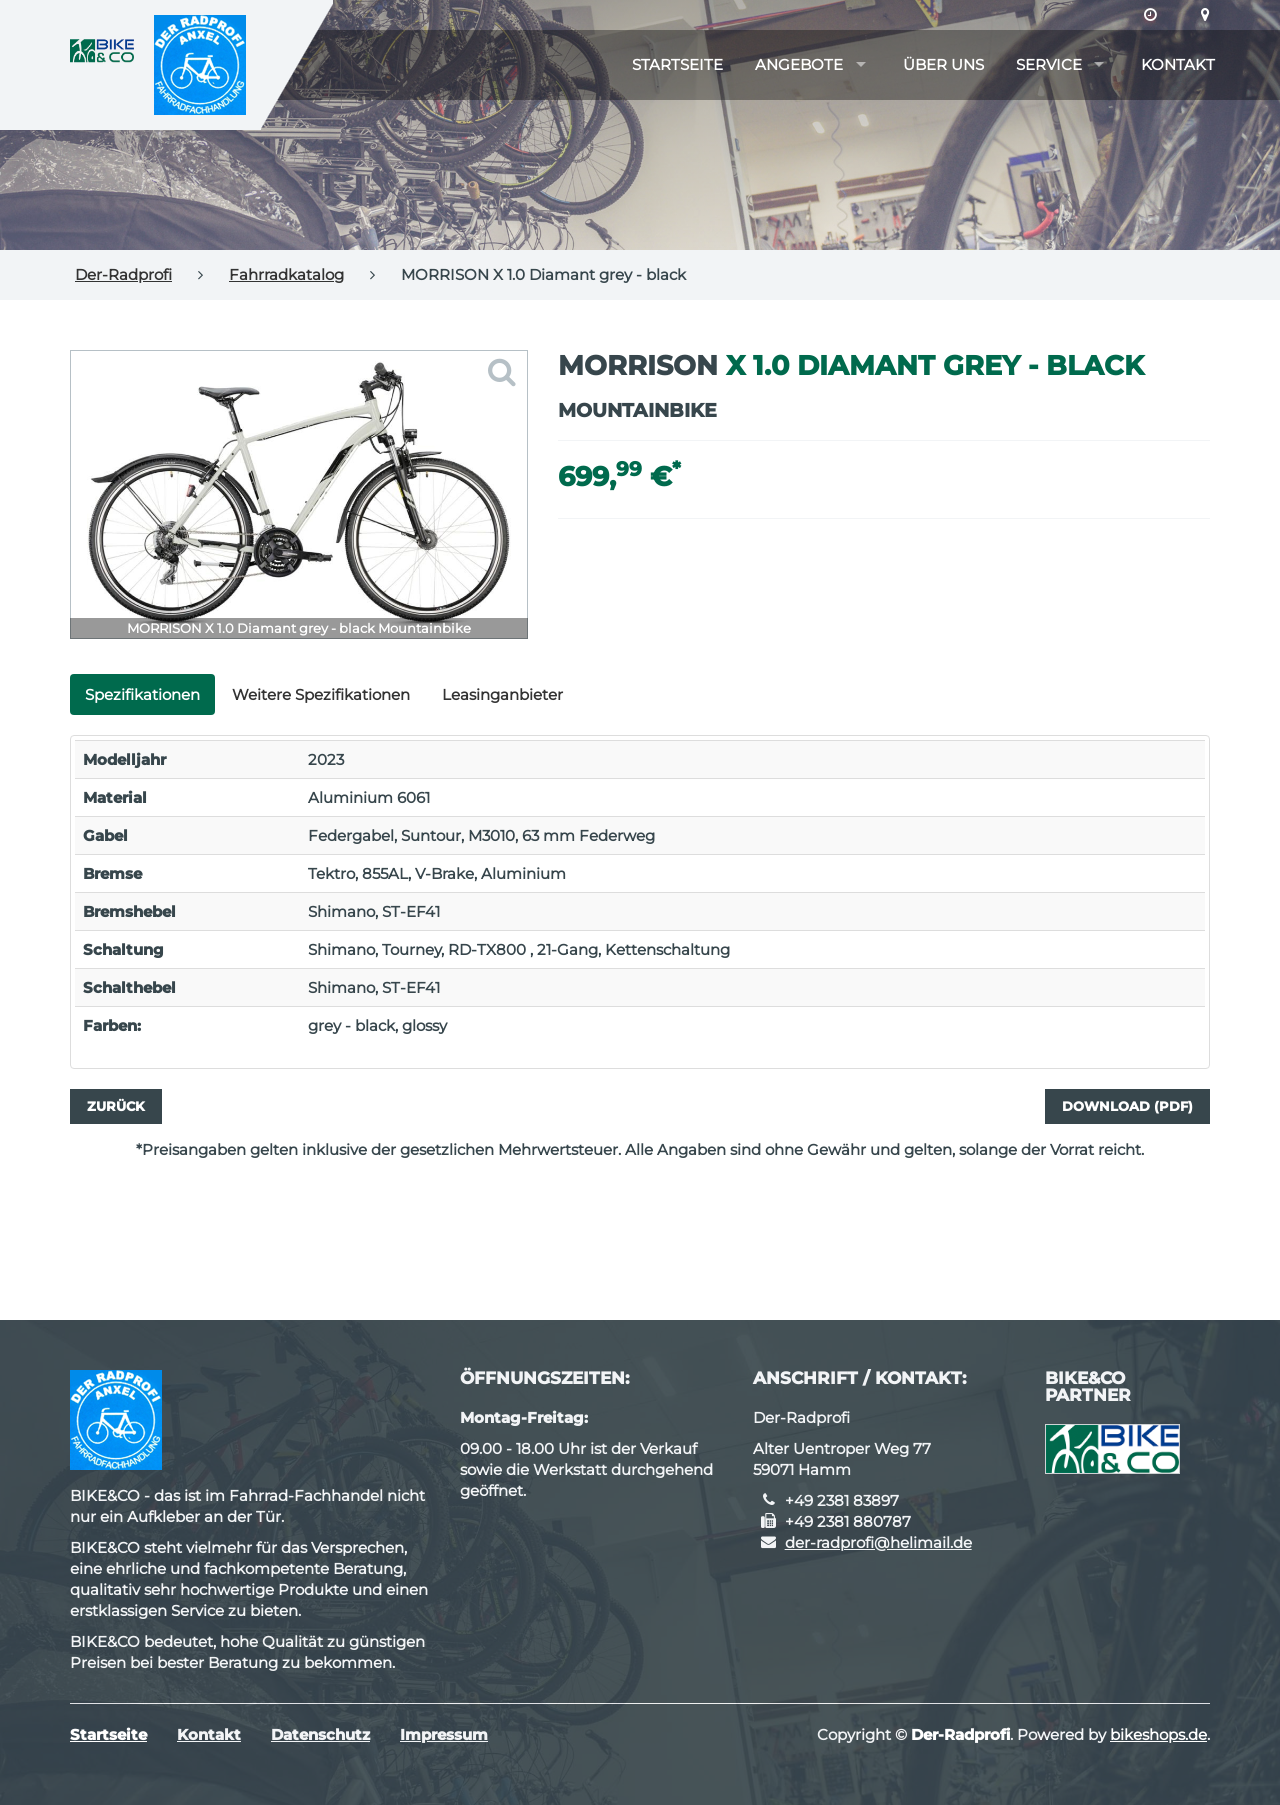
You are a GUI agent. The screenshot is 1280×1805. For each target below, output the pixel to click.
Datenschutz (320, 1734)
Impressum (444, 1734)
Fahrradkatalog (286, 274)
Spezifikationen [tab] (142, 694)
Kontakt (1178, 64)
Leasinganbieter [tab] (502, 694)
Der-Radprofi (123, 274)
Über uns (943, 64)
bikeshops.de (1158, 1734)
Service (1049, 64)
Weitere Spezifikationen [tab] (321, 694)
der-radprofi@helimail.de (878, 1542)
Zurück (116, 1106)
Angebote (799, 64)
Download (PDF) (1127, 1106)
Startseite (677, 64)
